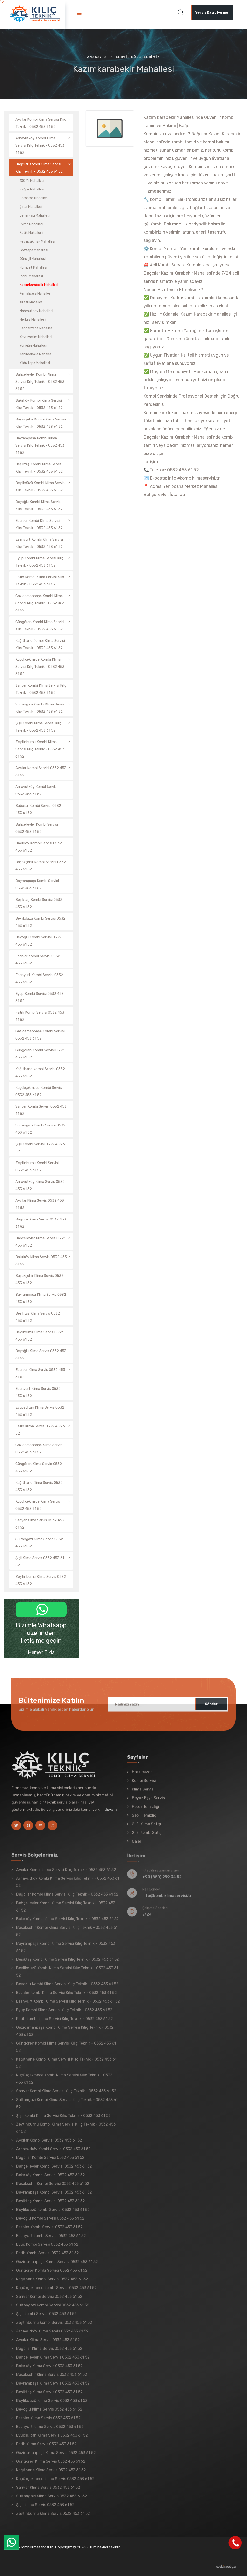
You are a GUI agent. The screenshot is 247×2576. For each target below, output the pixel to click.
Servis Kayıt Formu (211, 12)
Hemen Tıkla (41, 1652)
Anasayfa (97, 57)
